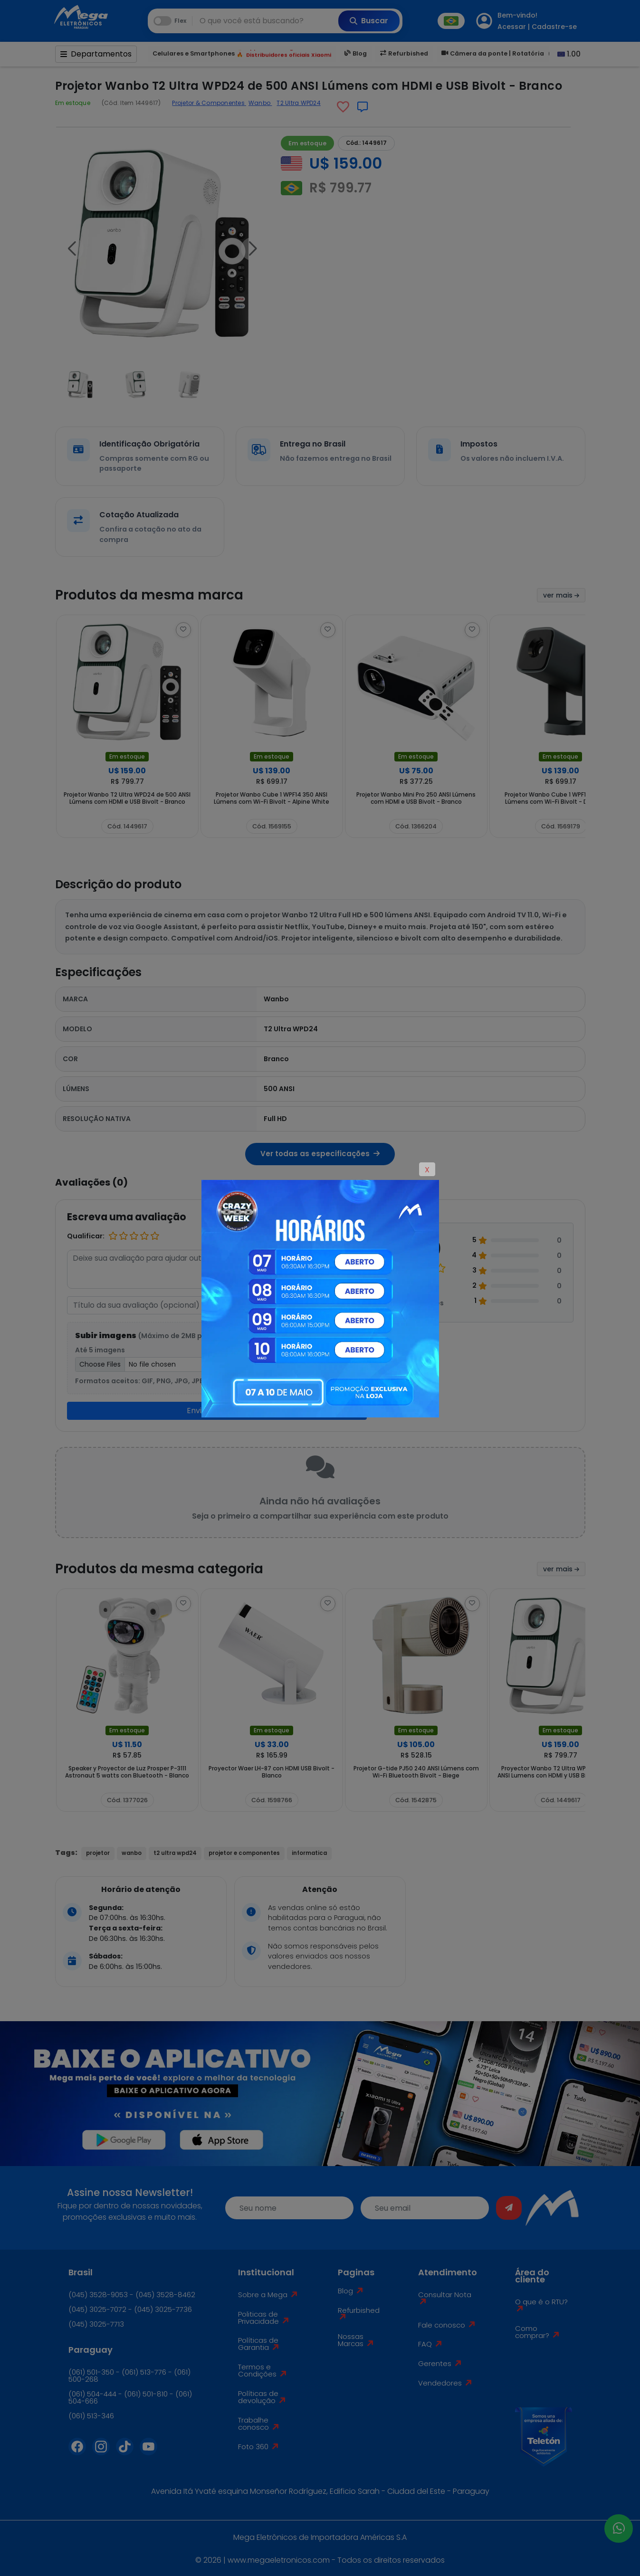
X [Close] (427, 1169)
